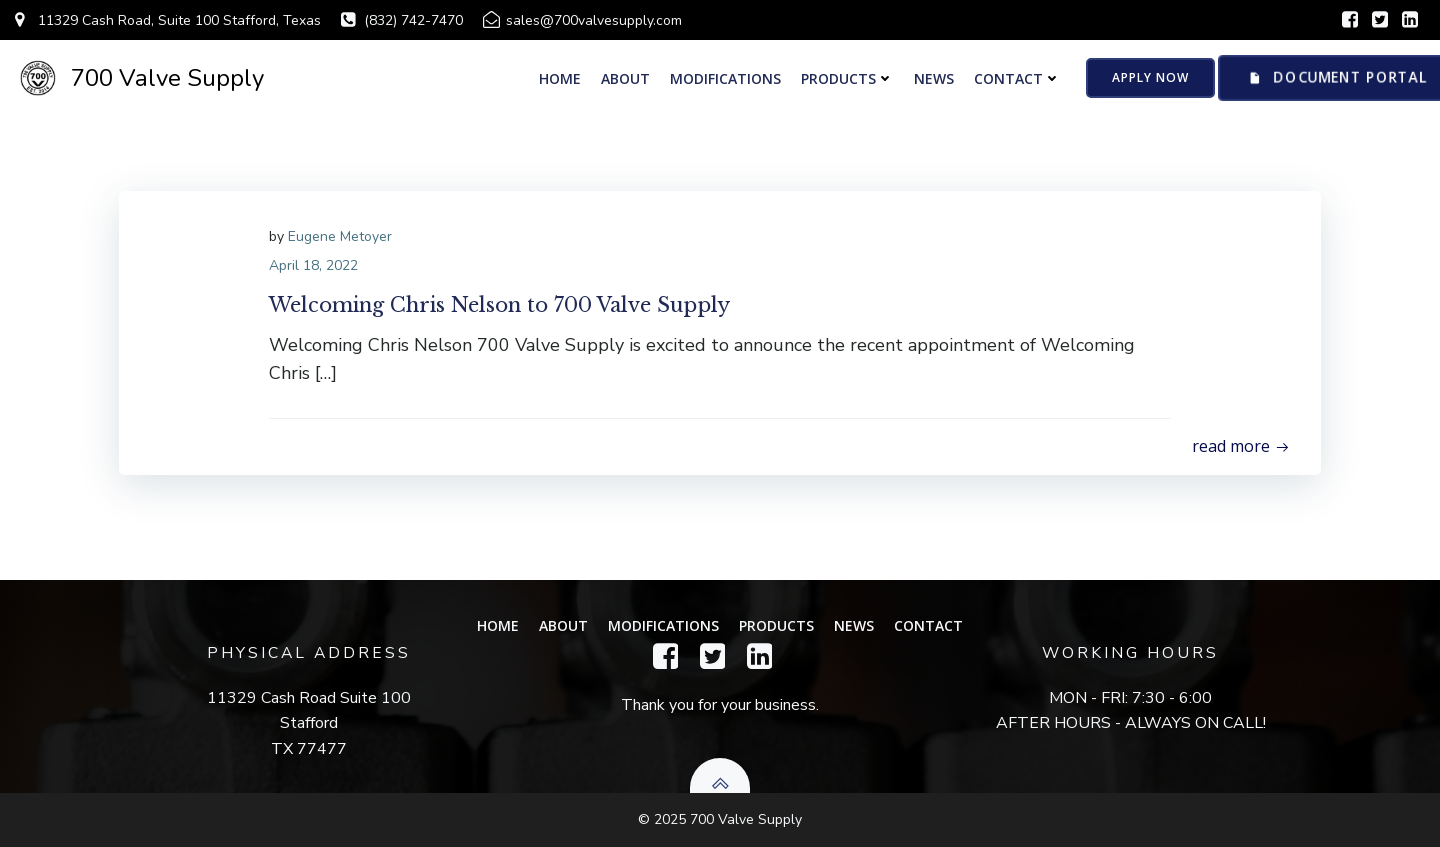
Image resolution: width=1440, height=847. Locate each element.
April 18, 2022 (313, 265)
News (934, 78)
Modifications (725, 78)
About (625, 78)
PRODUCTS (847, 78)
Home (560, 78)
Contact (1017, 78)
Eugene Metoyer (340, 236)
